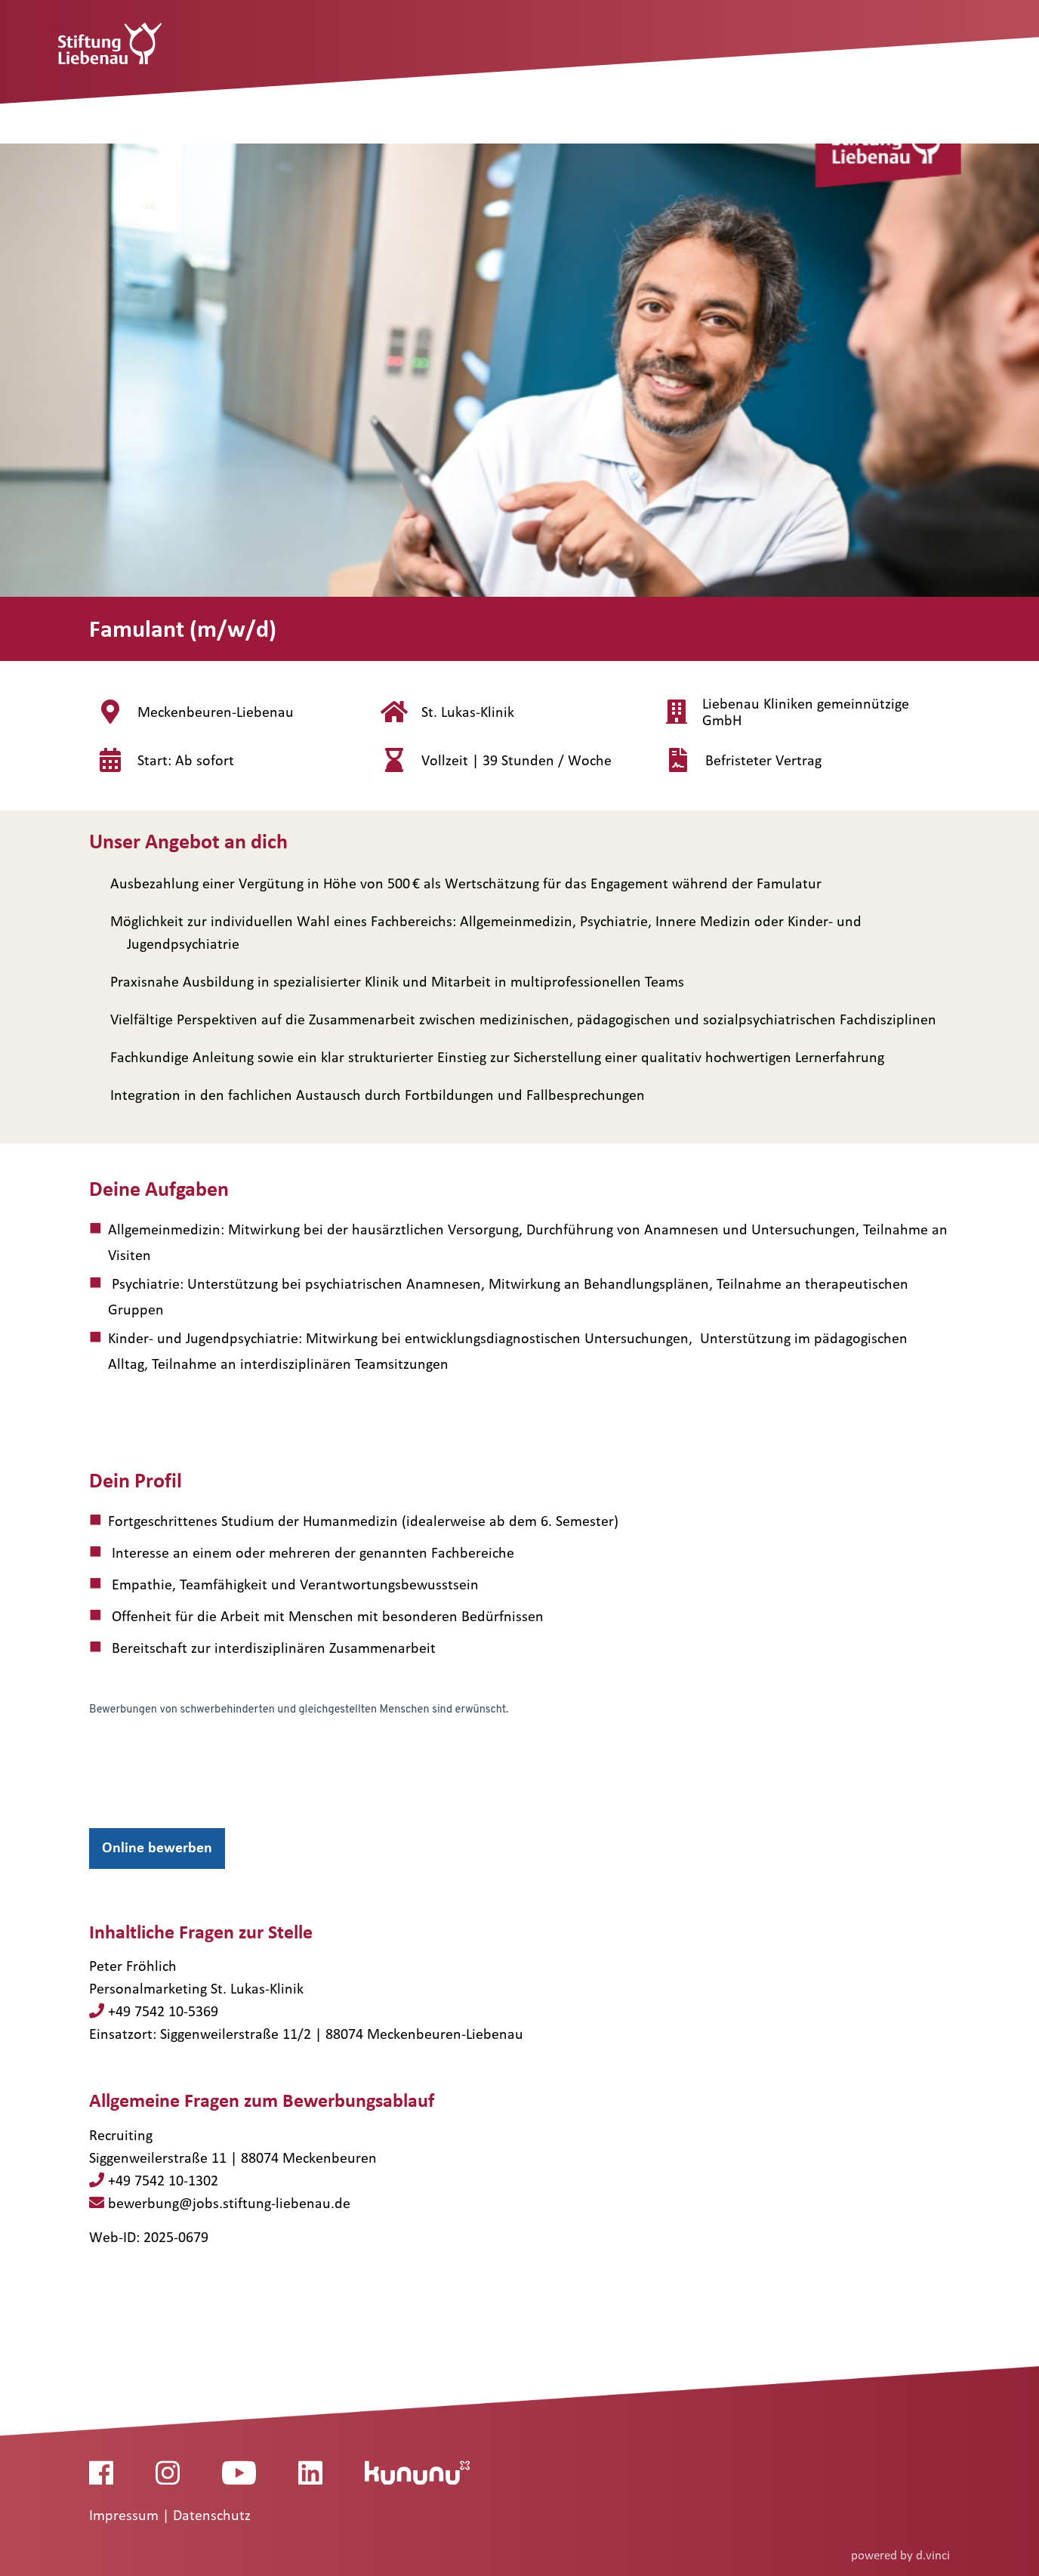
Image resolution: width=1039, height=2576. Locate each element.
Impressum (125, 2515)
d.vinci (933, 2555)
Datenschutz (212, 2515)
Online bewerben (157, 1847)
